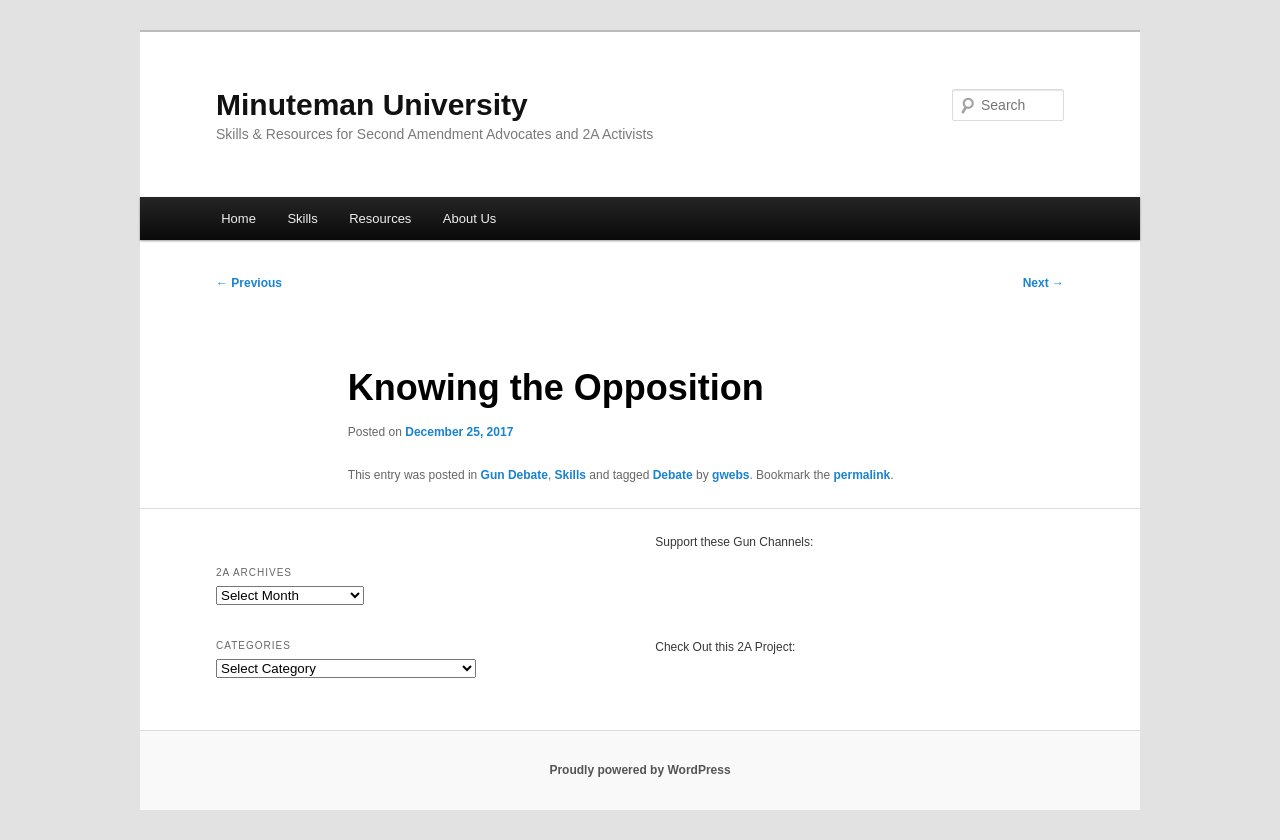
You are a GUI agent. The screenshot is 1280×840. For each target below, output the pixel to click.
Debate (673, 475)
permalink (861, 475)
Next (1043, 283)
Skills (302, 218)
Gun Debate (514, 475)
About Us (469, 218)
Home (238, 218)
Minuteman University (372, 104)
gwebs (730, 475)
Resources (380, 218)
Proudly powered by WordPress (639, 770)
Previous (249, 283)
